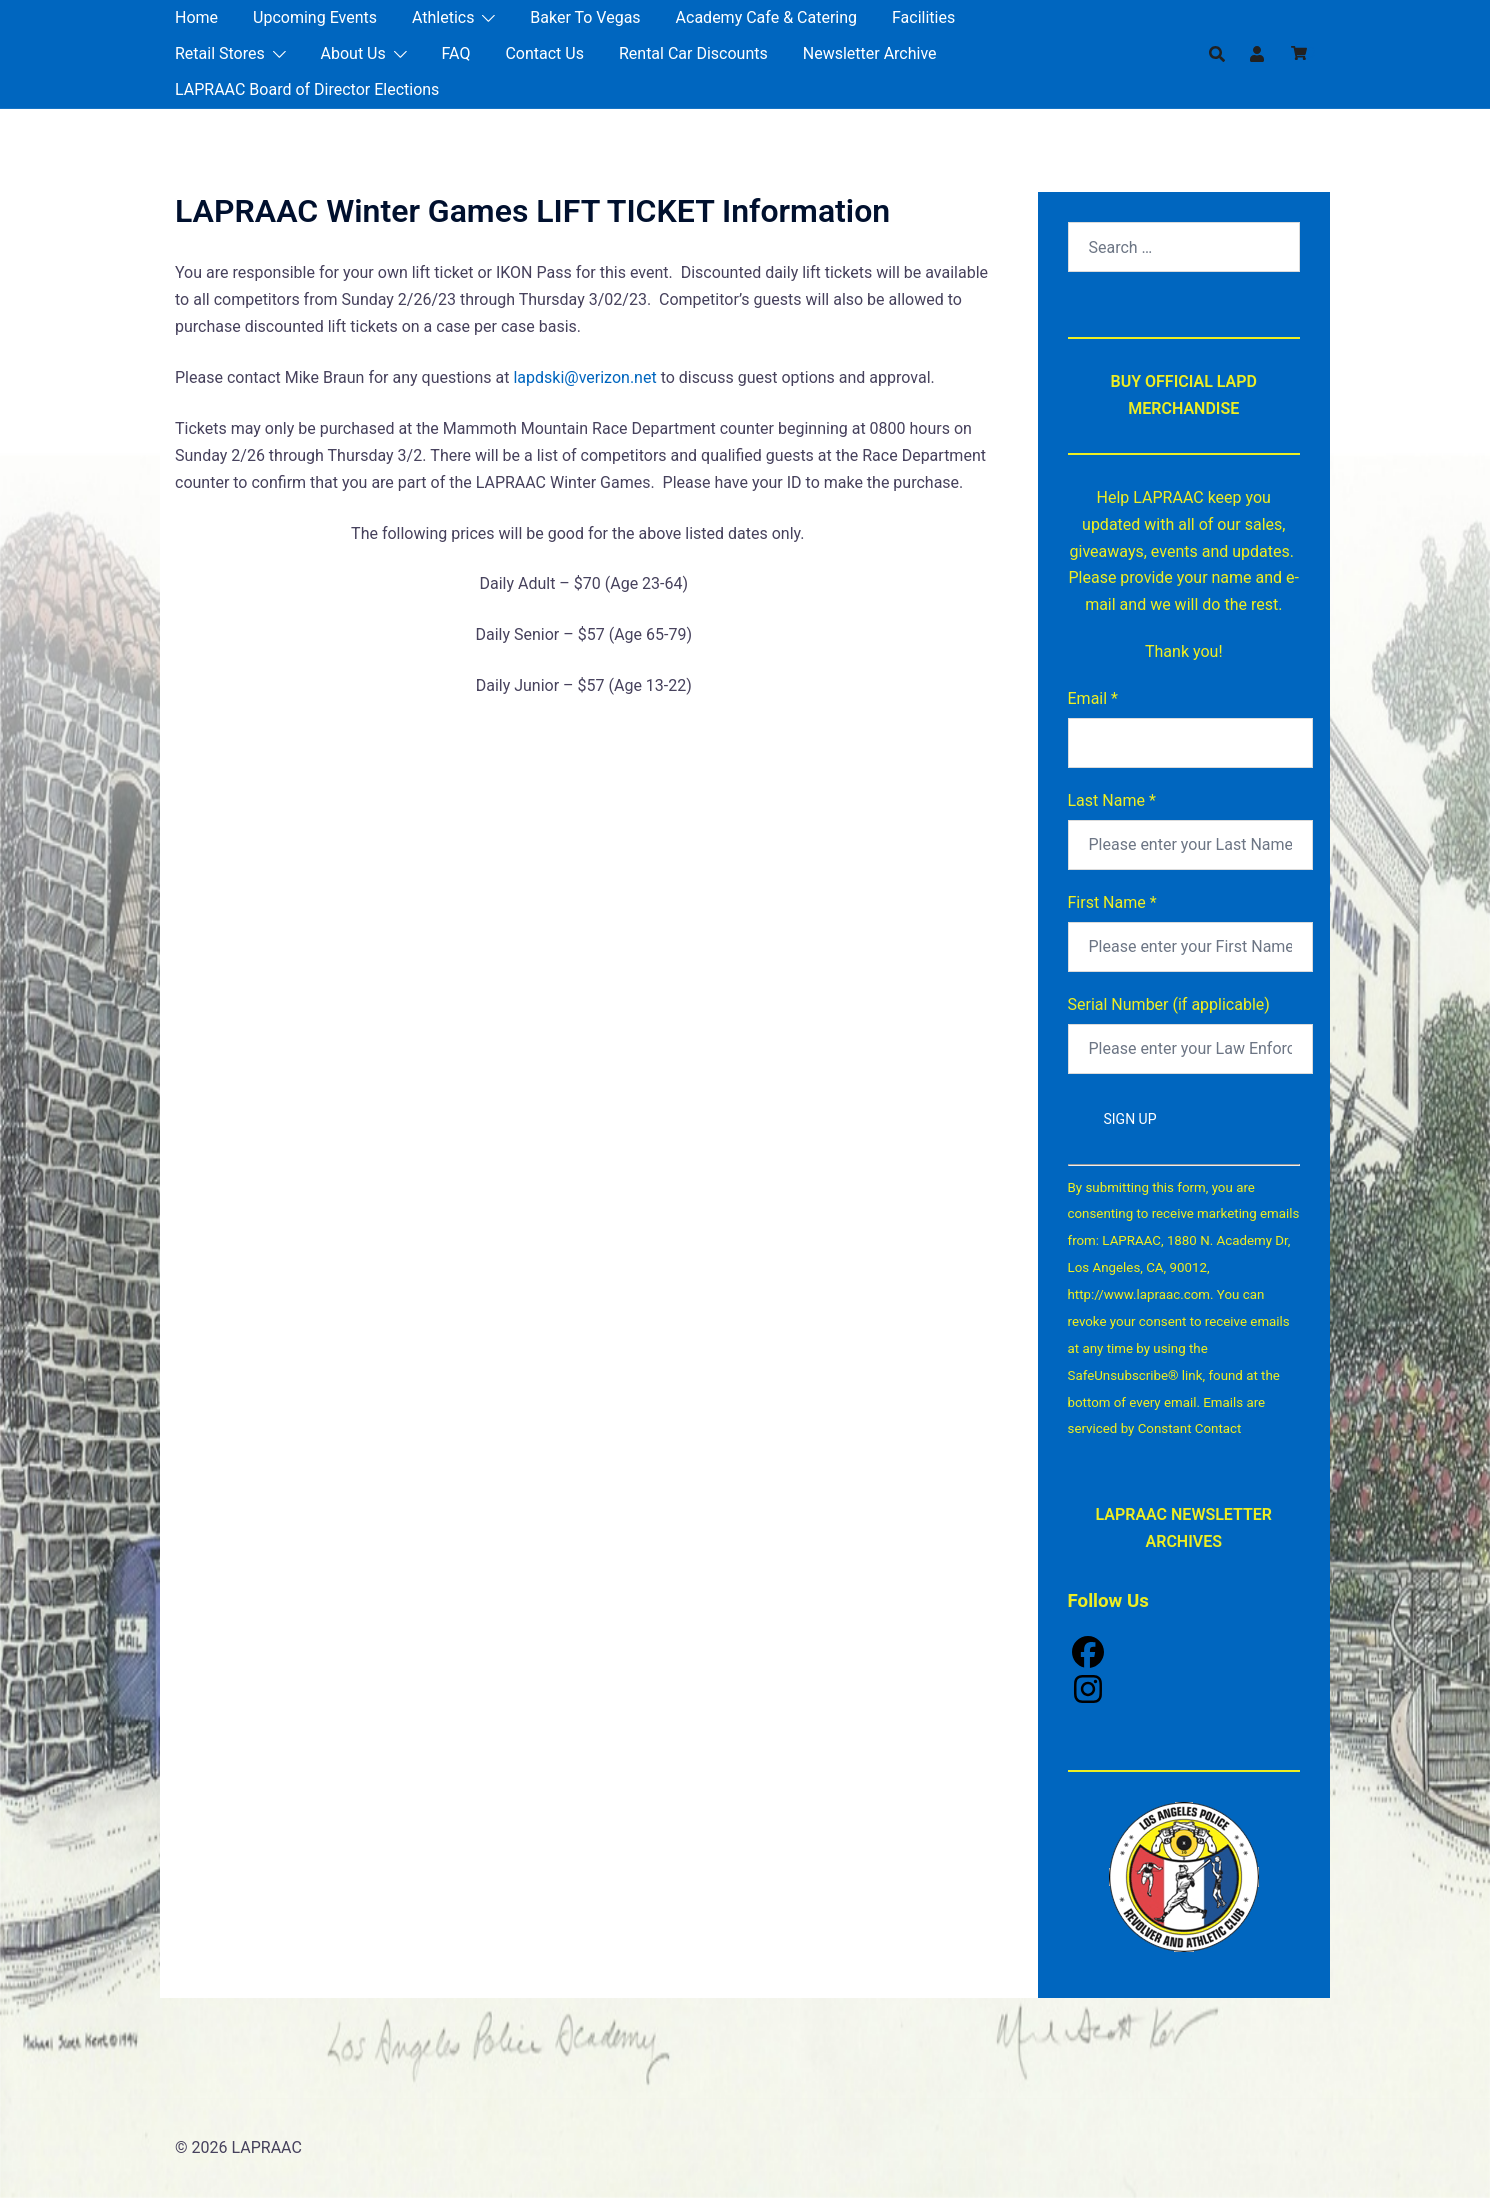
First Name (1112, 902)
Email (1093, 698)
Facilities (923, 17)
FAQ (456, 53)
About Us (353, 53)
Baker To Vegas (585, 17)
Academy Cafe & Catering (766, 17)
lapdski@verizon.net (584, 377)
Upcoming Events (315, 17)
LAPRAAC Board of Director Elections (307, 89)
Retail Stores (220, 53)
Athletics (443, 17)
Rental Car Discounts (693, 53)
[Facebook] (1184, 1654)
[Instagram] (1184, 1691)
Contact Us (544, 53)
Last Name (1112, 800)
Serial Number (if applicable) (1169, 1004)
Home (196, 17)
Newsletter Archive (870, 53)
